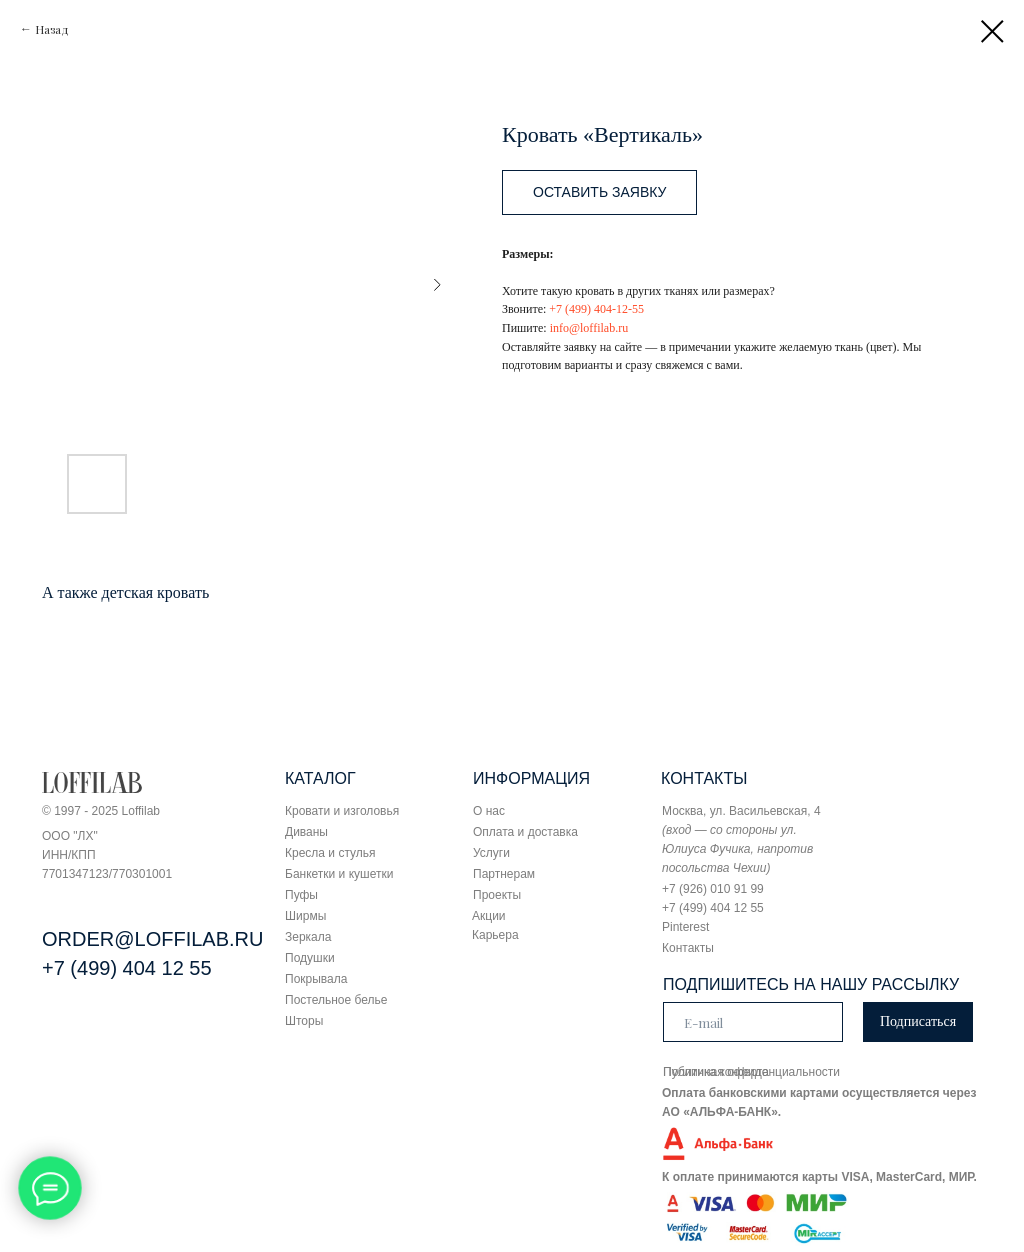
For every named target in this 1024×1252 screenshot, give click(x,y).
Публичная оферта (716, 1072)
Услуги (491, 853)
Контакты (688, 948)
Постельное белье (336, 1000)
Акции (489, 916)
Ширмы (305, 916)
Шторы (304, 1021)
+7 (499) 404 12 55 (127, 968)
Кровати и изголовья (342, 811)
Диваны (306, 832)
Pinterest (685, 927)
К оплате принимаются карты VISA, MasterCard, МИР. (819, 1177)
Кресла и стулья (330, 853)
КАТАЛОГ (320, 778)
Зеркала (308, 937)
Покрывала (316, 979)
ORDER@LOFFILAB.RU (152, 939)
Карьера (495, 935)
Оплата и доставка (525, 832)
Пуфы (301, 895)
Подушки (310, 958)
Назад (52, 29)
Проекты (497, 895)
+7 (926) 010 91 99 (713, 889)
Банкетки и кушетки (339, 874)
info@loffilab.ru (589, 328)
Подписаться (918, 1021)
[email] (753, 1022)
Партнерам (504, 874)
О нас (489, 811)
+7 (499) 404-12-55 (596, 309)
